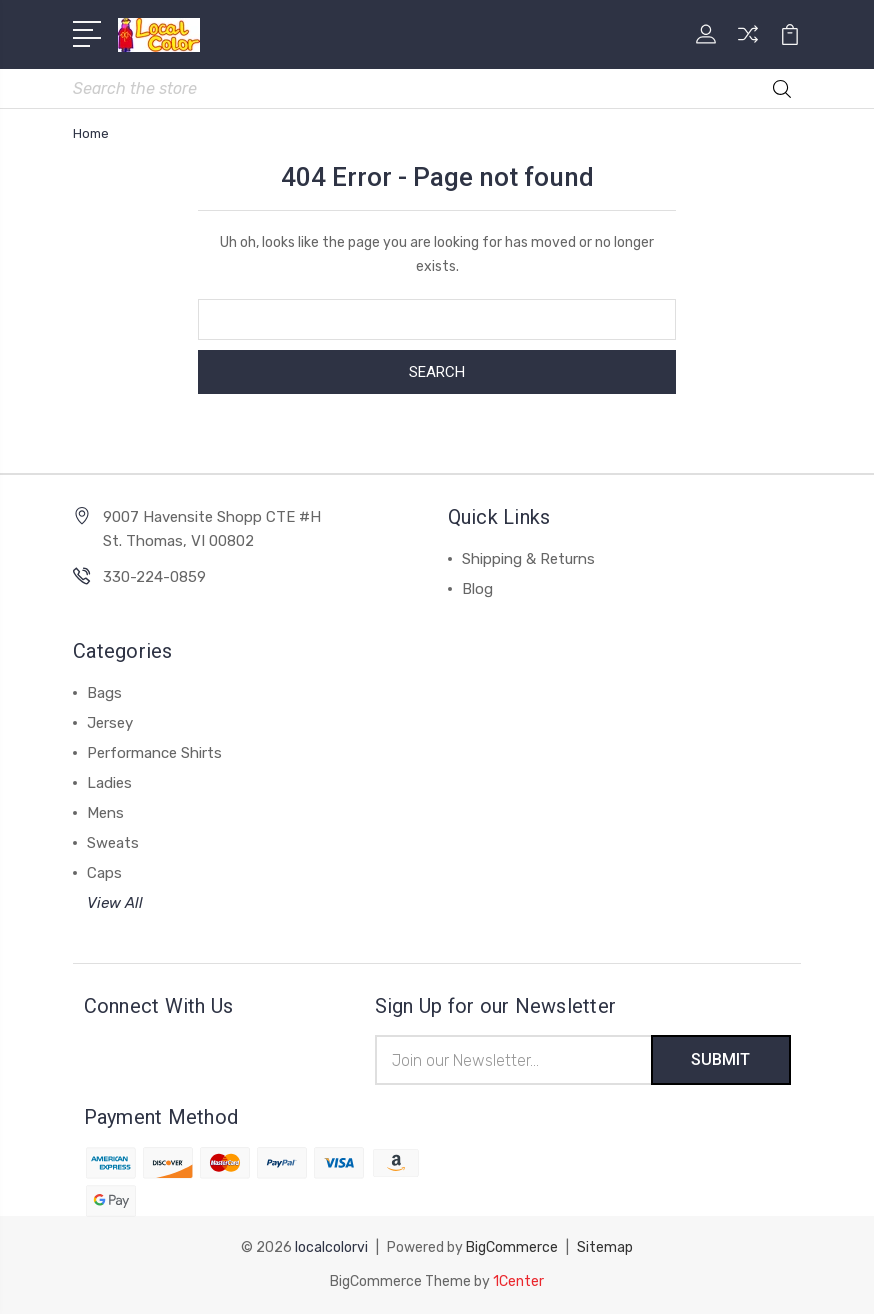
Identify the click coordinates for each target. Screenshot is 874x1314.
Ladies (109, 783)
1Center (518, 1281)
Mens (105, 813)
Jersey (110, 723)
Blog (477, 589)
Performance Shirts (154, 753)
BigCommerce (512, 1247)
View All (115, 903)
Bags (104, 693)
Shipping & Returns (528, 559)
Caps (104, 873)
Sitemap (605, 1247)
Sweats (113, 843)
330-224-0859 (154, 577)
